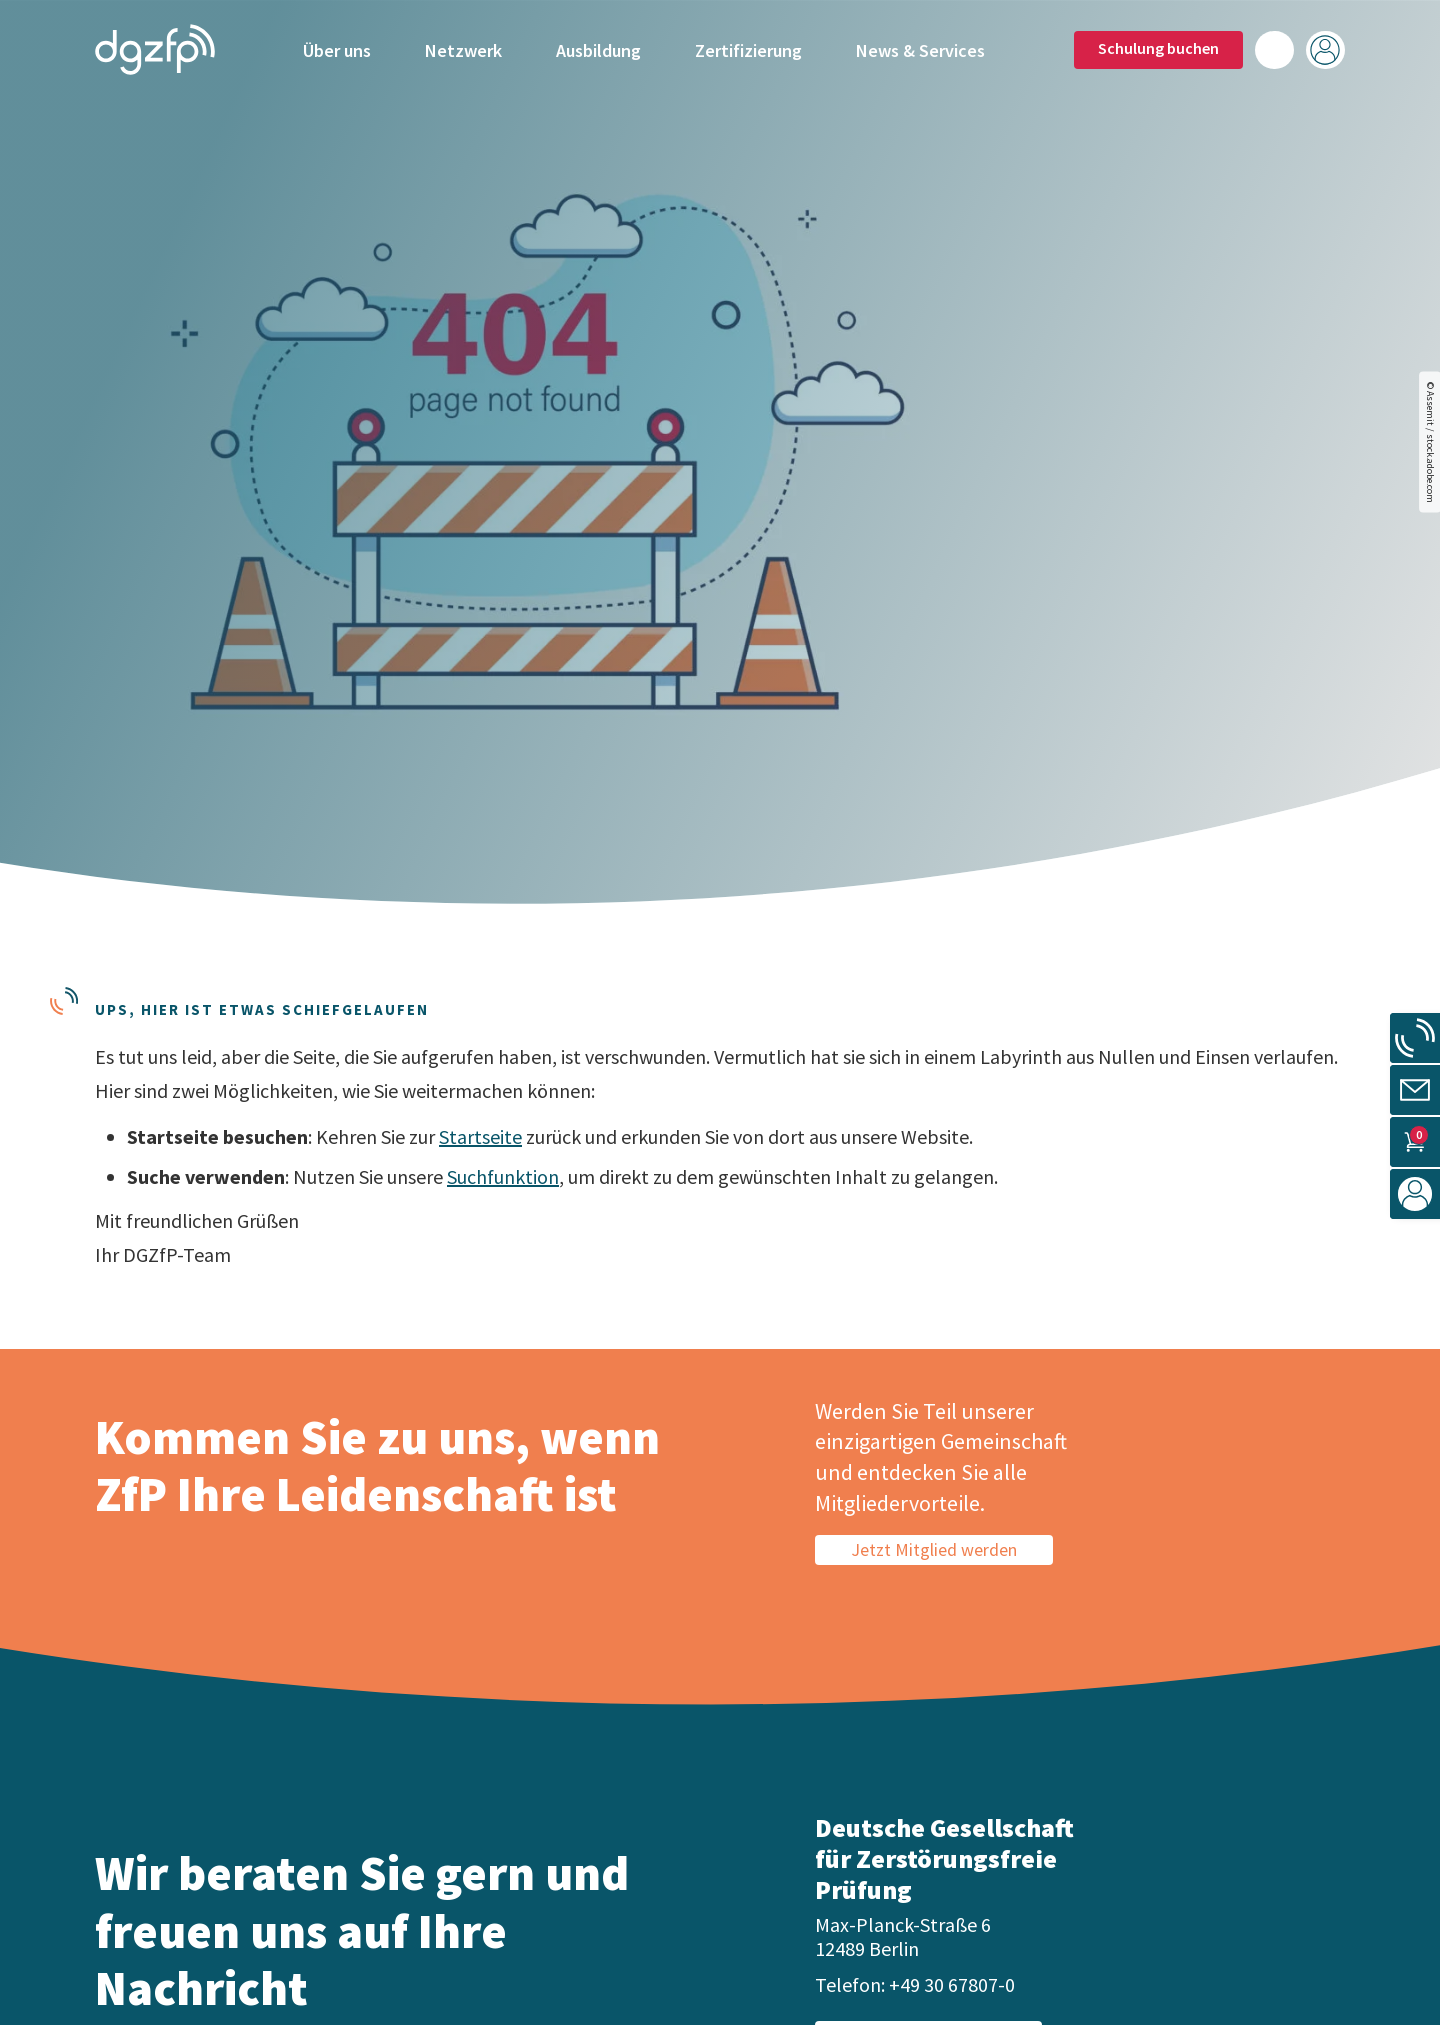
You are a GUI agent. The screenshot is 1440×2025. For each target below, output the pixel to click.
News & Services (920, 47)
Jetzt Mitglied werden (934, 1549)
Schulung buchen (1158, 45)
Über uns (337, 47)
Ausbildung (598, 47)
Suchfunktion (503, 1176)
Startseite (480, 1136)
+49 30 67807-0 (952, 1984)
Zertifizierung (748, 47)
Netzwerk (463, 47)
